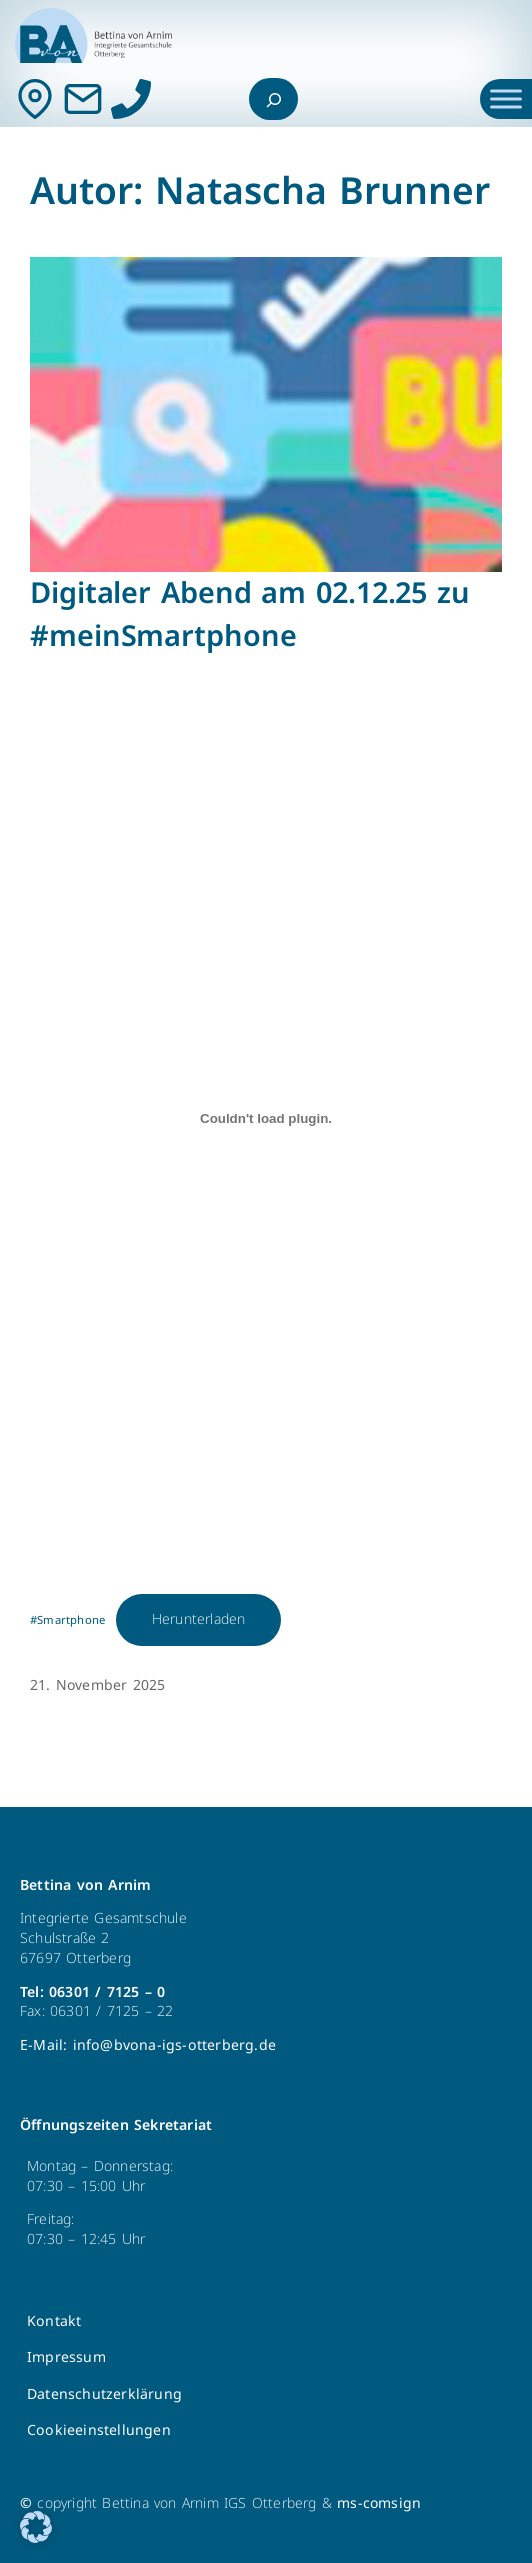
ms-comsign (379, 2503)
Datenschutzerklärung (104, 2394)
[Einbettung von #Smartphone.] (266, 1118)
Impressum (66, 2357)
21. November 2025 (97, 1685)
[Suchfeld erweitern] (274, 99)
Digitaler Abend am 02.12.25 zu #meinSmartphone (250, 615)
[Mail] (83, 99)
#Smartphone (67, 1620)
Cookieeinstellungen (99, 2430)
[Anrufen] (131, 99)
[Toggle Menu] (506, 98)
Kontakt (54, 2321)
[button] (36, 2527)
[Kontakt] (35, 99)
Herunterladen (199, 1619)
